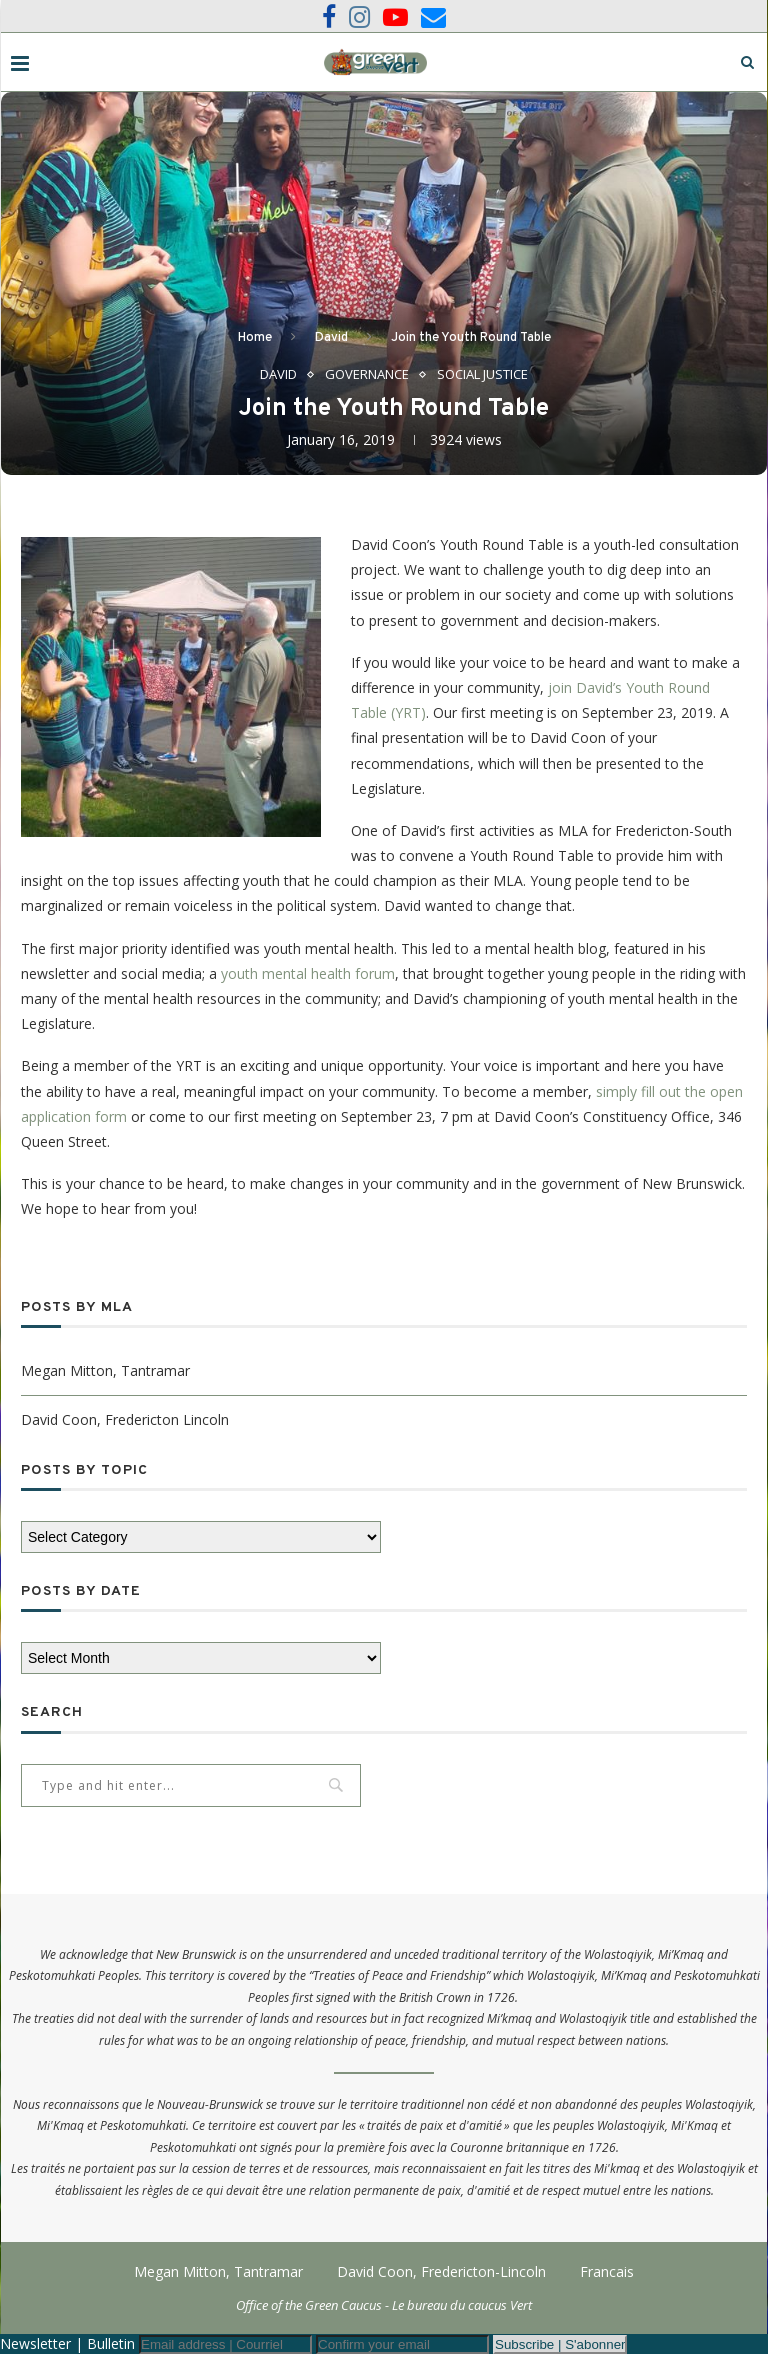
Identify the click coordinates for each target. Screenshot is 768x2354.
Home (255, 338)
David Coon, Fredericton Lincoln (125, 1419)
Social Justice (482, 375)
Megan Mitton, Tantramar (105, 1370)
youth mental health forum (308, 973)
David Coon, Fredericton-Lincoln (441, 2271)
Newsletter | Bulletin (67, 2343)
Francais (607, 2271)
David (331, 338)
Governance (367, 375)
